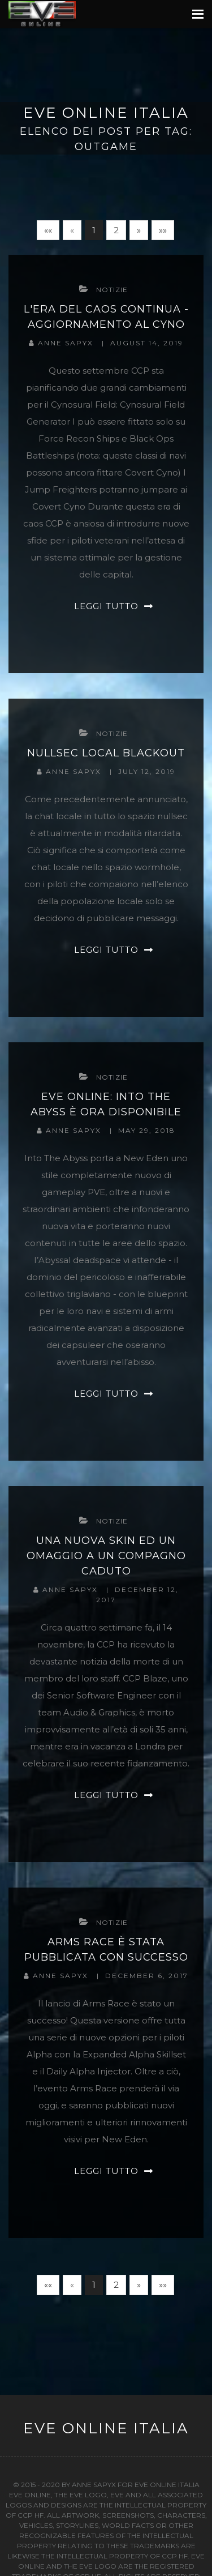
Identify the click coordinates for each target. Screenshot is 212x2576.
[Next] (138, 230)
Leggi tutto (106, 606)
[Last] (163, 230)
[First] (48, 230)
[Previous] (72, 230)
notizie (112, 289)
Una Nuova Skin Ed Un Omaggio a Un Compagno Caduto (106, 1555)
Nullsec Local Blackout (106, 753)
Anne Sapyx (67, 343)
